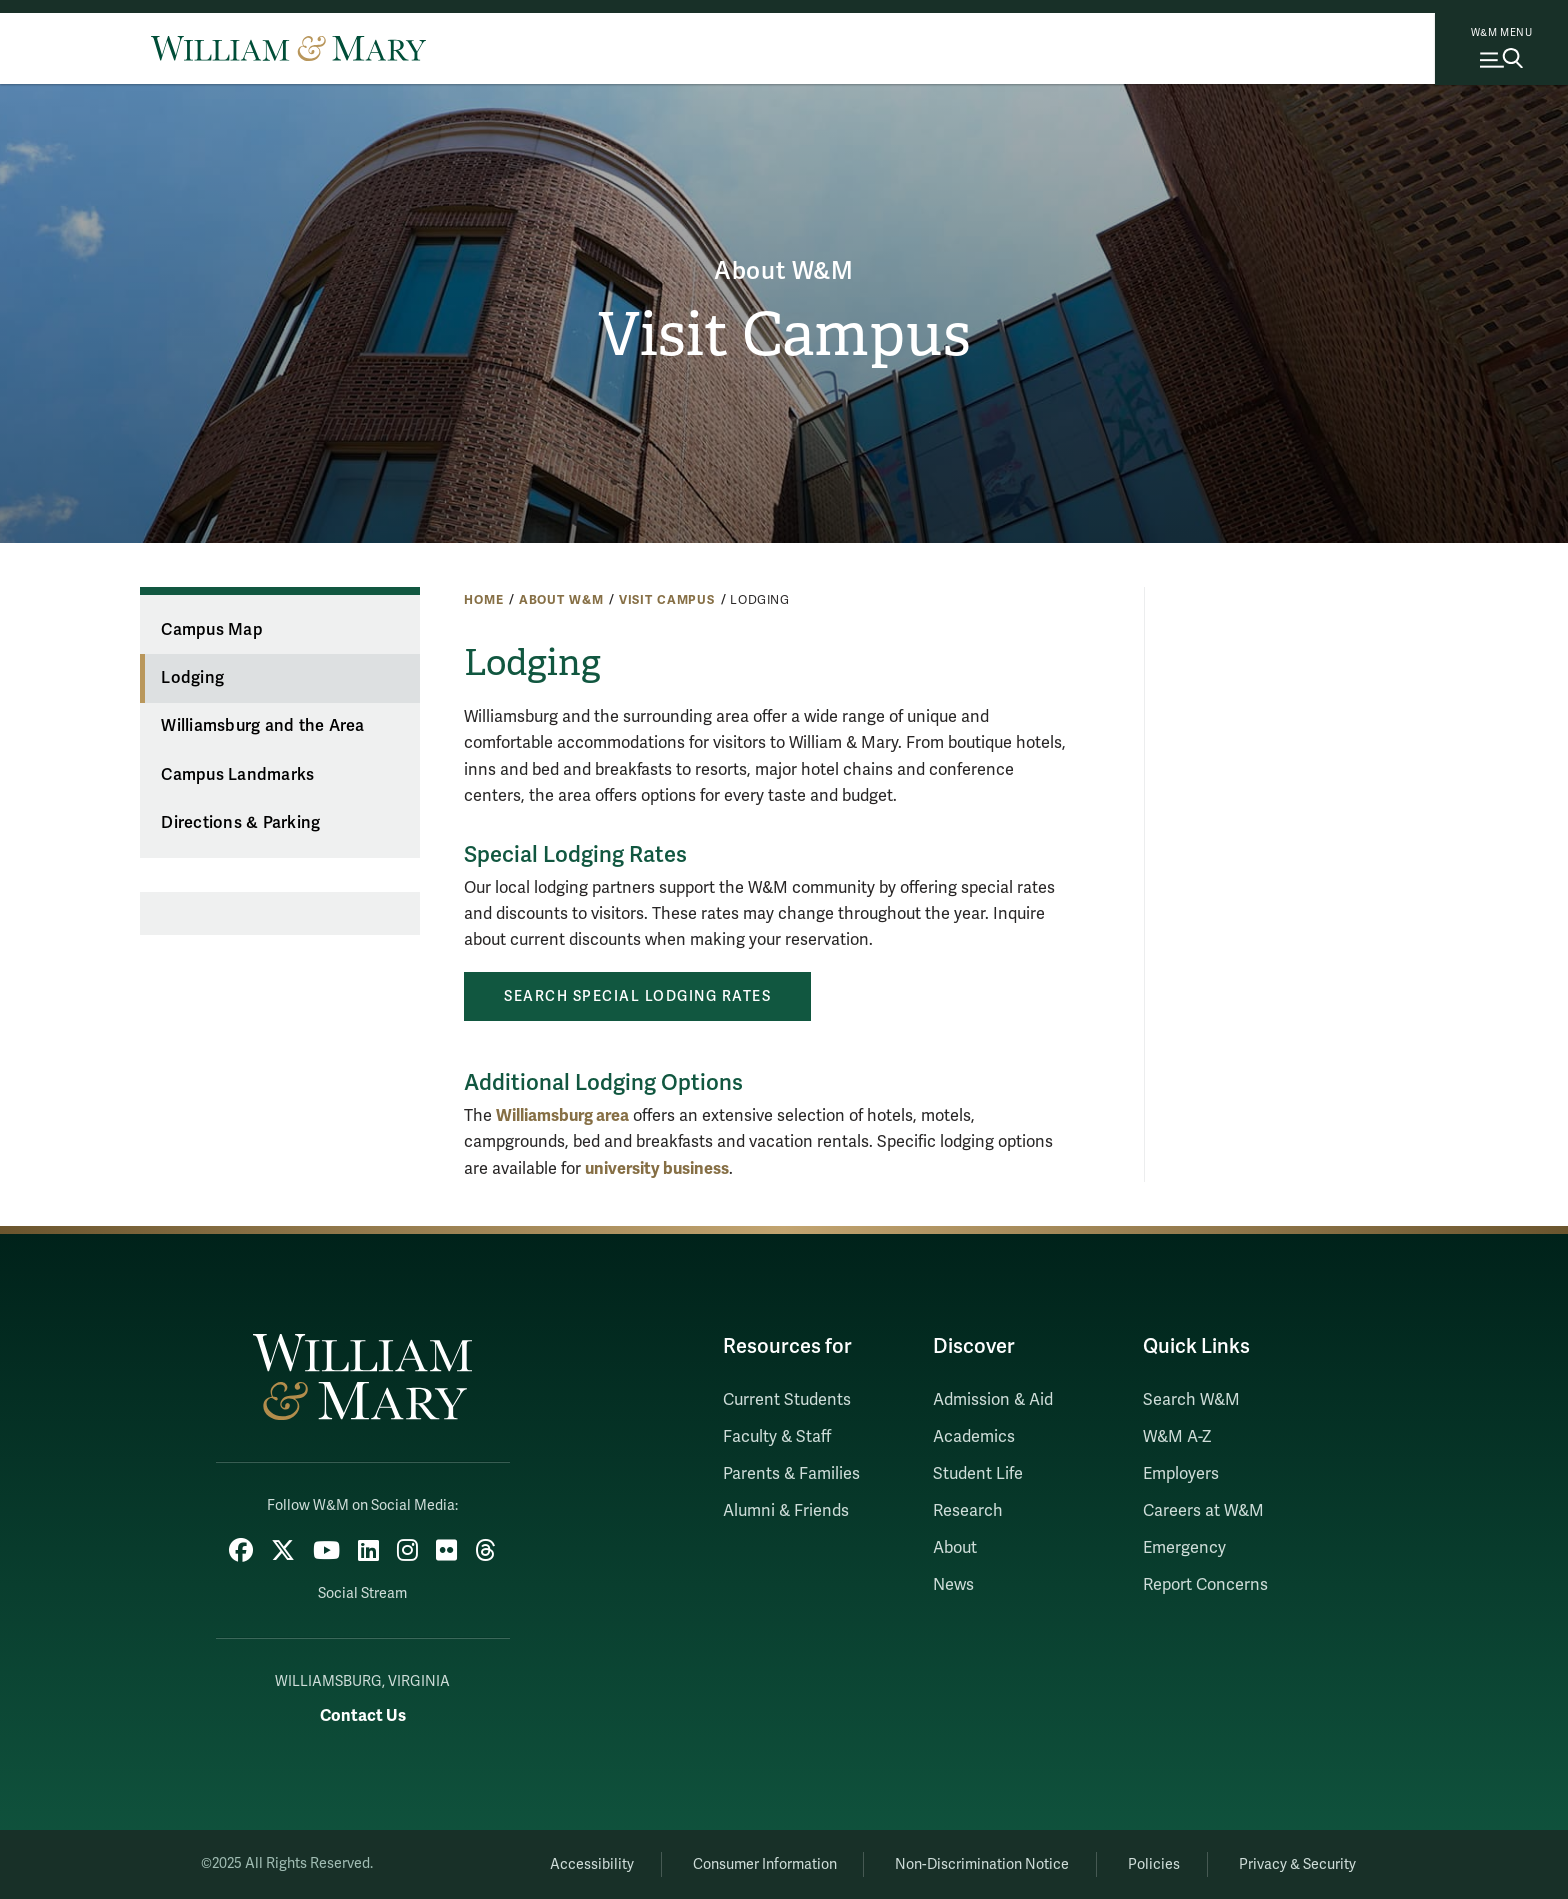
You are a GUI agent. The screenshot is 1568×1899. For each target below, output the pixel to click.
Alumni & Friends (786, 1511)
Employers (1181, 1474)
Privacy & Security (1297, 1864)
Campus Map (212, 630)
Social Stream (362, 1593)
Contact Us (363, 1715)
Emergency (1184, 1548)
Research (968, 1511)
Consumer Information (765, 1864)
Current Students (787, 1400)
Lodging (192, 678)
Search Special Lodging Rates (637, 996)
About (955, 1548)
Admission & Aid (993, 1400)
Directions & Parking (240, 823)
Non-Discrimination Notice (982, 1864)
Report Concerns (1205, 1585)
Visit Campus (784, 335)
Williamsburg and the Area (262, 726)
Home (483, 600)
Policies (1154, 1864)
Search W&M (1191, 1400)
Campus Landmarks (237, 775)
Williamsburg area (562, 1115)
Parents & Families (791, 1474)
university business (657, 1168)
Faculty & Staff (777, 1437)
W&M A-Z (1177, 1437)
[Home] (288, 48)
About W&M (784, 271)
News (953, 1585)
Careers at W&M (1203, 1511)
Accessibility (592, 1864)
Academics (974, 1437)
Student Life (978, 1474)
